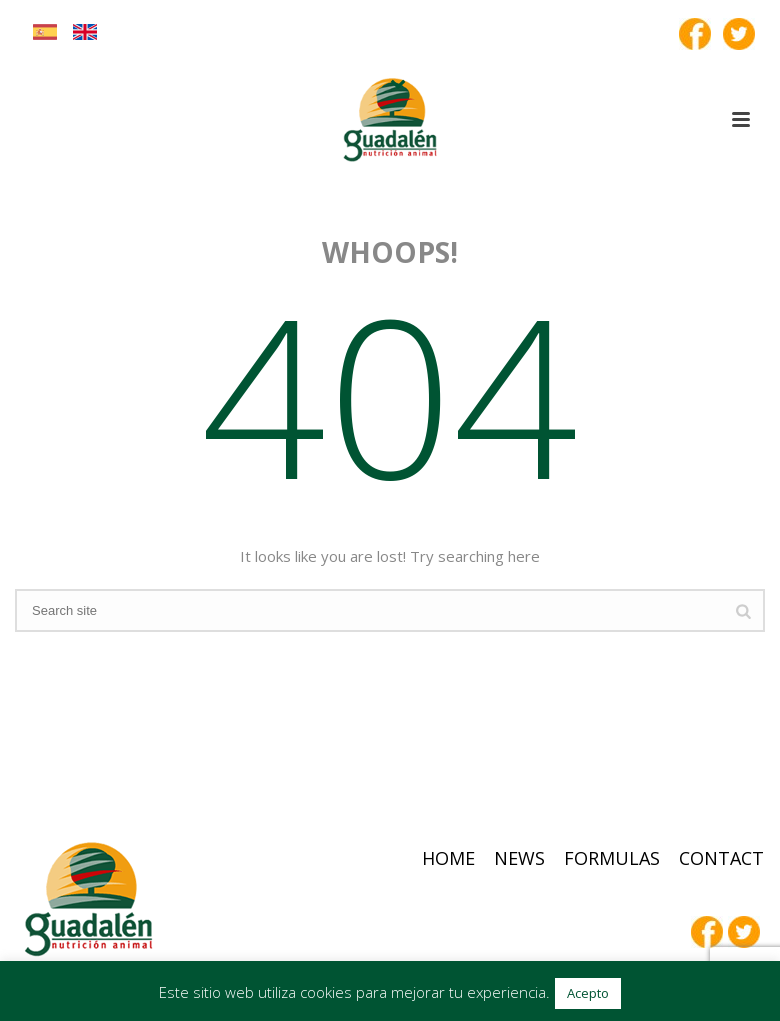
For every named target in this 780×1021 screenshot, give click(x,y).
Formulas (612, 858)
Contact (721, 858)
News (519, 858)
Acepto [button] (588, 993)
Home (448, 858)
